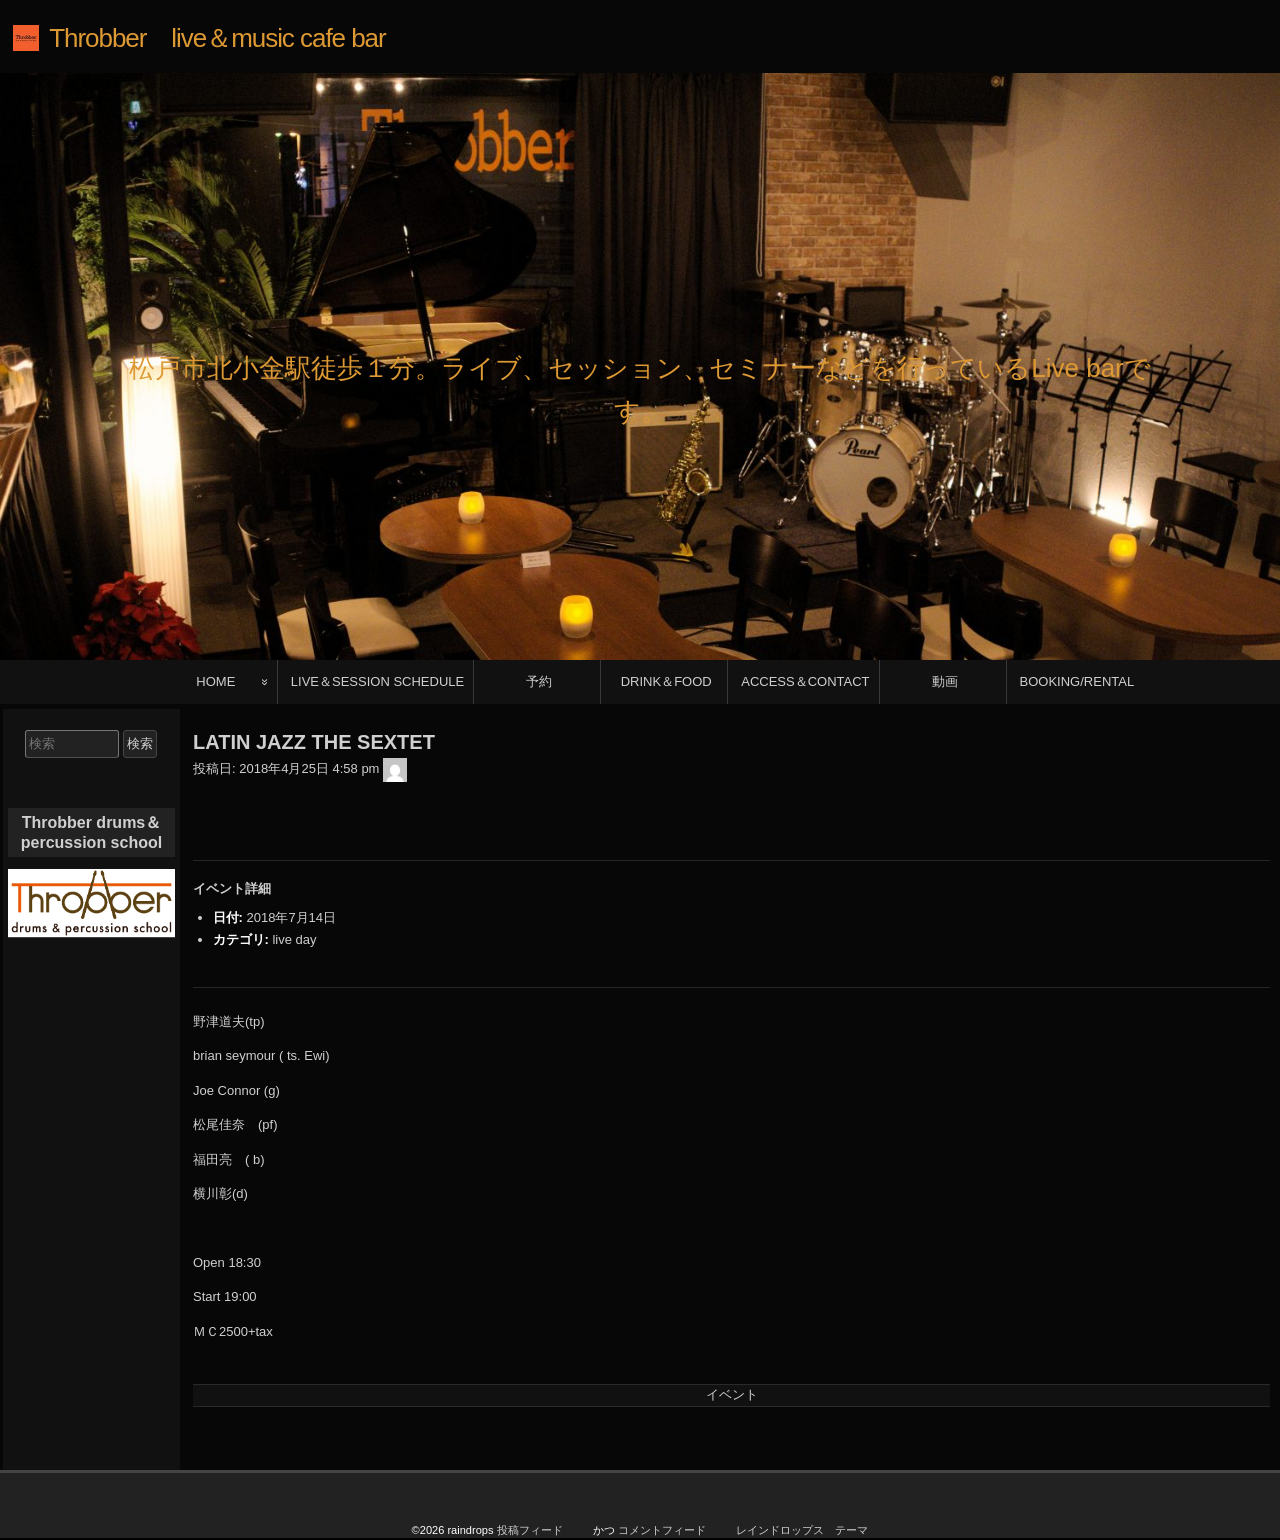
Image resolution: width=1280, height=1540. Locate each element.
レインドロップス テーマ (802, 1530)
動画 (945, 681)
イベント (732, 1394)
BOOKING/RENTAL (1077, 681)
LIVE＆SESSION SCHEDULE (377, 681)
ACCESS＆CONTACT (805, 681)
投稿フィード (530, 1530)
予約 (539, 681)
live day (294, 939)
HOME (215, 681)
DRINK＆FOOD (666, 681)
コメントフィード (662, 1530)
